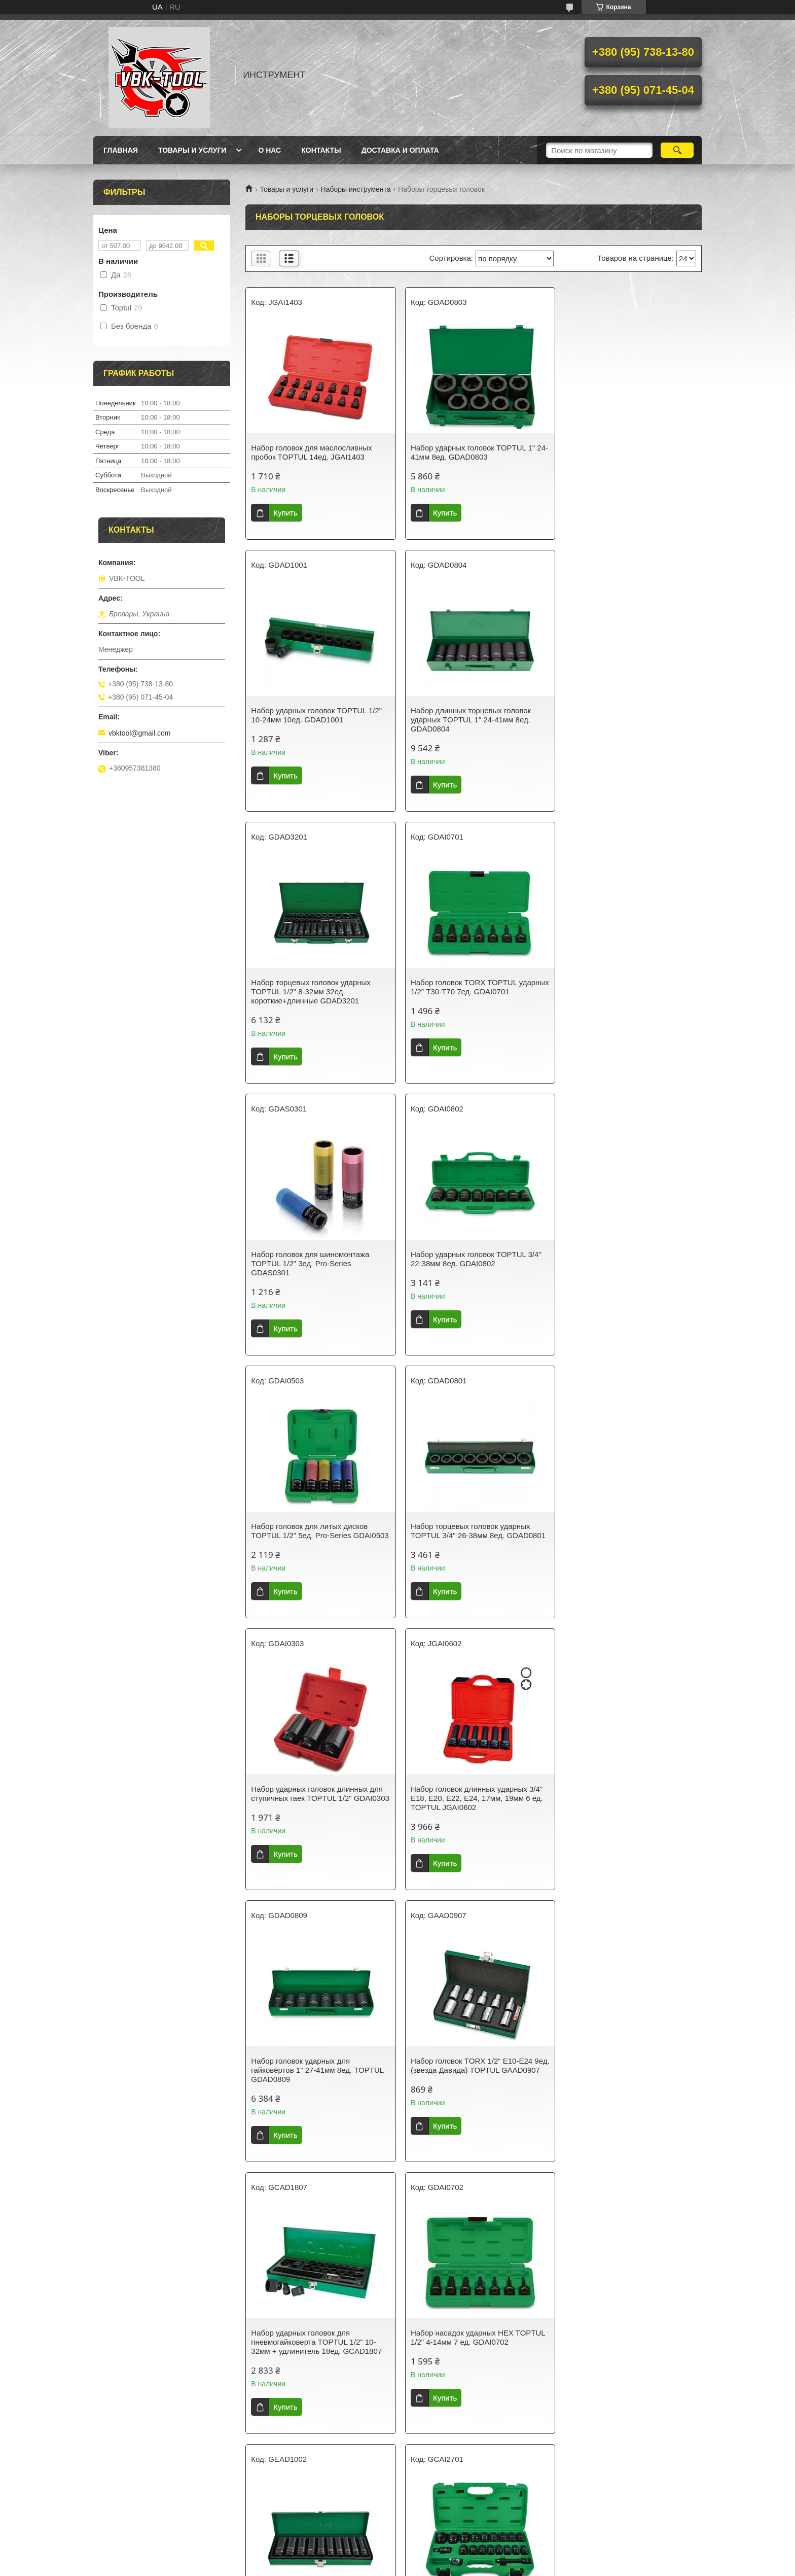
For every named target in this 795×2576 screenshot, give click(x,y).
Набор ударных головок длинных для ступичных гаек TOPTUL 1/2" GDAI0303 (472, 1263)
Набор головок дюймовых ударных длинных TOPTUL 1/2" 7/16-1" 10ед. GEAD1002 (468, 1807)
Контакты (321, 150)
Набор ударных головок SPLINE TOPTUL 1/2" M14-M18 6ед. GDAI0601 (473, 2346)
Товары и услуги (192, 150)
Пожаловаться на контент (368, 2566)
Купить (285, 512)
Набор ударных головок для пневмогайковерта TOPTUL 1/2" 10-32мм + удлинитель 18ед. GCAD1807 (626, 1535)
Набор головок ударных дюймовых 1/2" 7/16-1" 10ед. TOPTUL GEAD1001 (317, 2346)
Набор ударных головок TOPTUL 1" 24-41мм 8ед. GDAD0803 (468, 452)
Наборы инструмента (356, 189)
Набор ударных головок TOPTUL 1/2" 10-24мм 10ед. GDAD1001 (626, 452)
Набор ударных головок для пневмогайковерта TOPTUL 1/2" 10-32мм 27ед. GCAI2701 (623, 1807)
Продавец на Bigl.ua (397, 2557)
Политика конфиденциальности (454, 2566)
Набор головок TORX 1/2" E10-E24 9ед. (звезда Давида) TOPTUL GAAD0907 (467, 1535)
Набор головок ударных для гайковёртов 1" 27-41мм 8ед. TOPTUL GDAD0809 (317, 1535)
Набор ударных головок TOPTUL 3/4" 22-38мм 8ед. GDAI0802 (471, 987)
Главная (120, 150)
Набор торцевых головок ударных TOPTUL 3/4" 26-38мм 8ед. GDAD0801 (310, 1263)
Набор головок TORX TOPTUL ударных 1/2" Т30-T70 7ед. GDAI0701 (626, 715)
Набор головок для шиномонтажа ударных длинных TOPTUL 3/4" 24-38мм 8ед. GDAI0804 (622, 2079)
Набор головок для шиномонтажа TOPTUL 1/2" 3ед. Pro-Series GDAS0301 (310, 991)
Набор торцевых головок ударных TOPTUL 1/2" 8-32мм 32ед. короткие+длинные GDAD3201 (465, 719)
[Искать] (677, 150)
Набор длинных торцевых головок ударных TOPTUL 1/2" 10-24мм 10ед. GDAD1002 (626, 2351)
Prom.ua (440, 2548)
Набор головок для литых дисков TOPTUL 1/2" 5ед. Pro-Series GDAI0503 (619, 991)
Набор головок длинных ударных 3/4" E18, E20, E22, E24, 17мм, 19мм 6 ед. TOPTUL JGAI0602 (627, 1263)
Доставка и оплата (400, 150)
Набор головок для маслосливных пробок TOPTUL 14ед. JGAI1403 (311, 452)
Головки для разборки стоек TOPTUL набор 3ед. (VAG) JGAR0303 (316, 2074)
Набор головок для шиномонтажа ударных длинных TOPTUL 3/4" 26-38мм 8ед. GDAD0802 (467, 2079)
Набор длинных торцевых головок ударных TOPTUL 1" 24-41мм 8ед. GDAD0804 (311, 719)
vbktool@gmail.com (139, 733)
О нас (269, 150)
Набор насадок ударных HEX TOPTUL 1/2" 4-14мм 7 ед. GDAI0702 (318, 1803)
